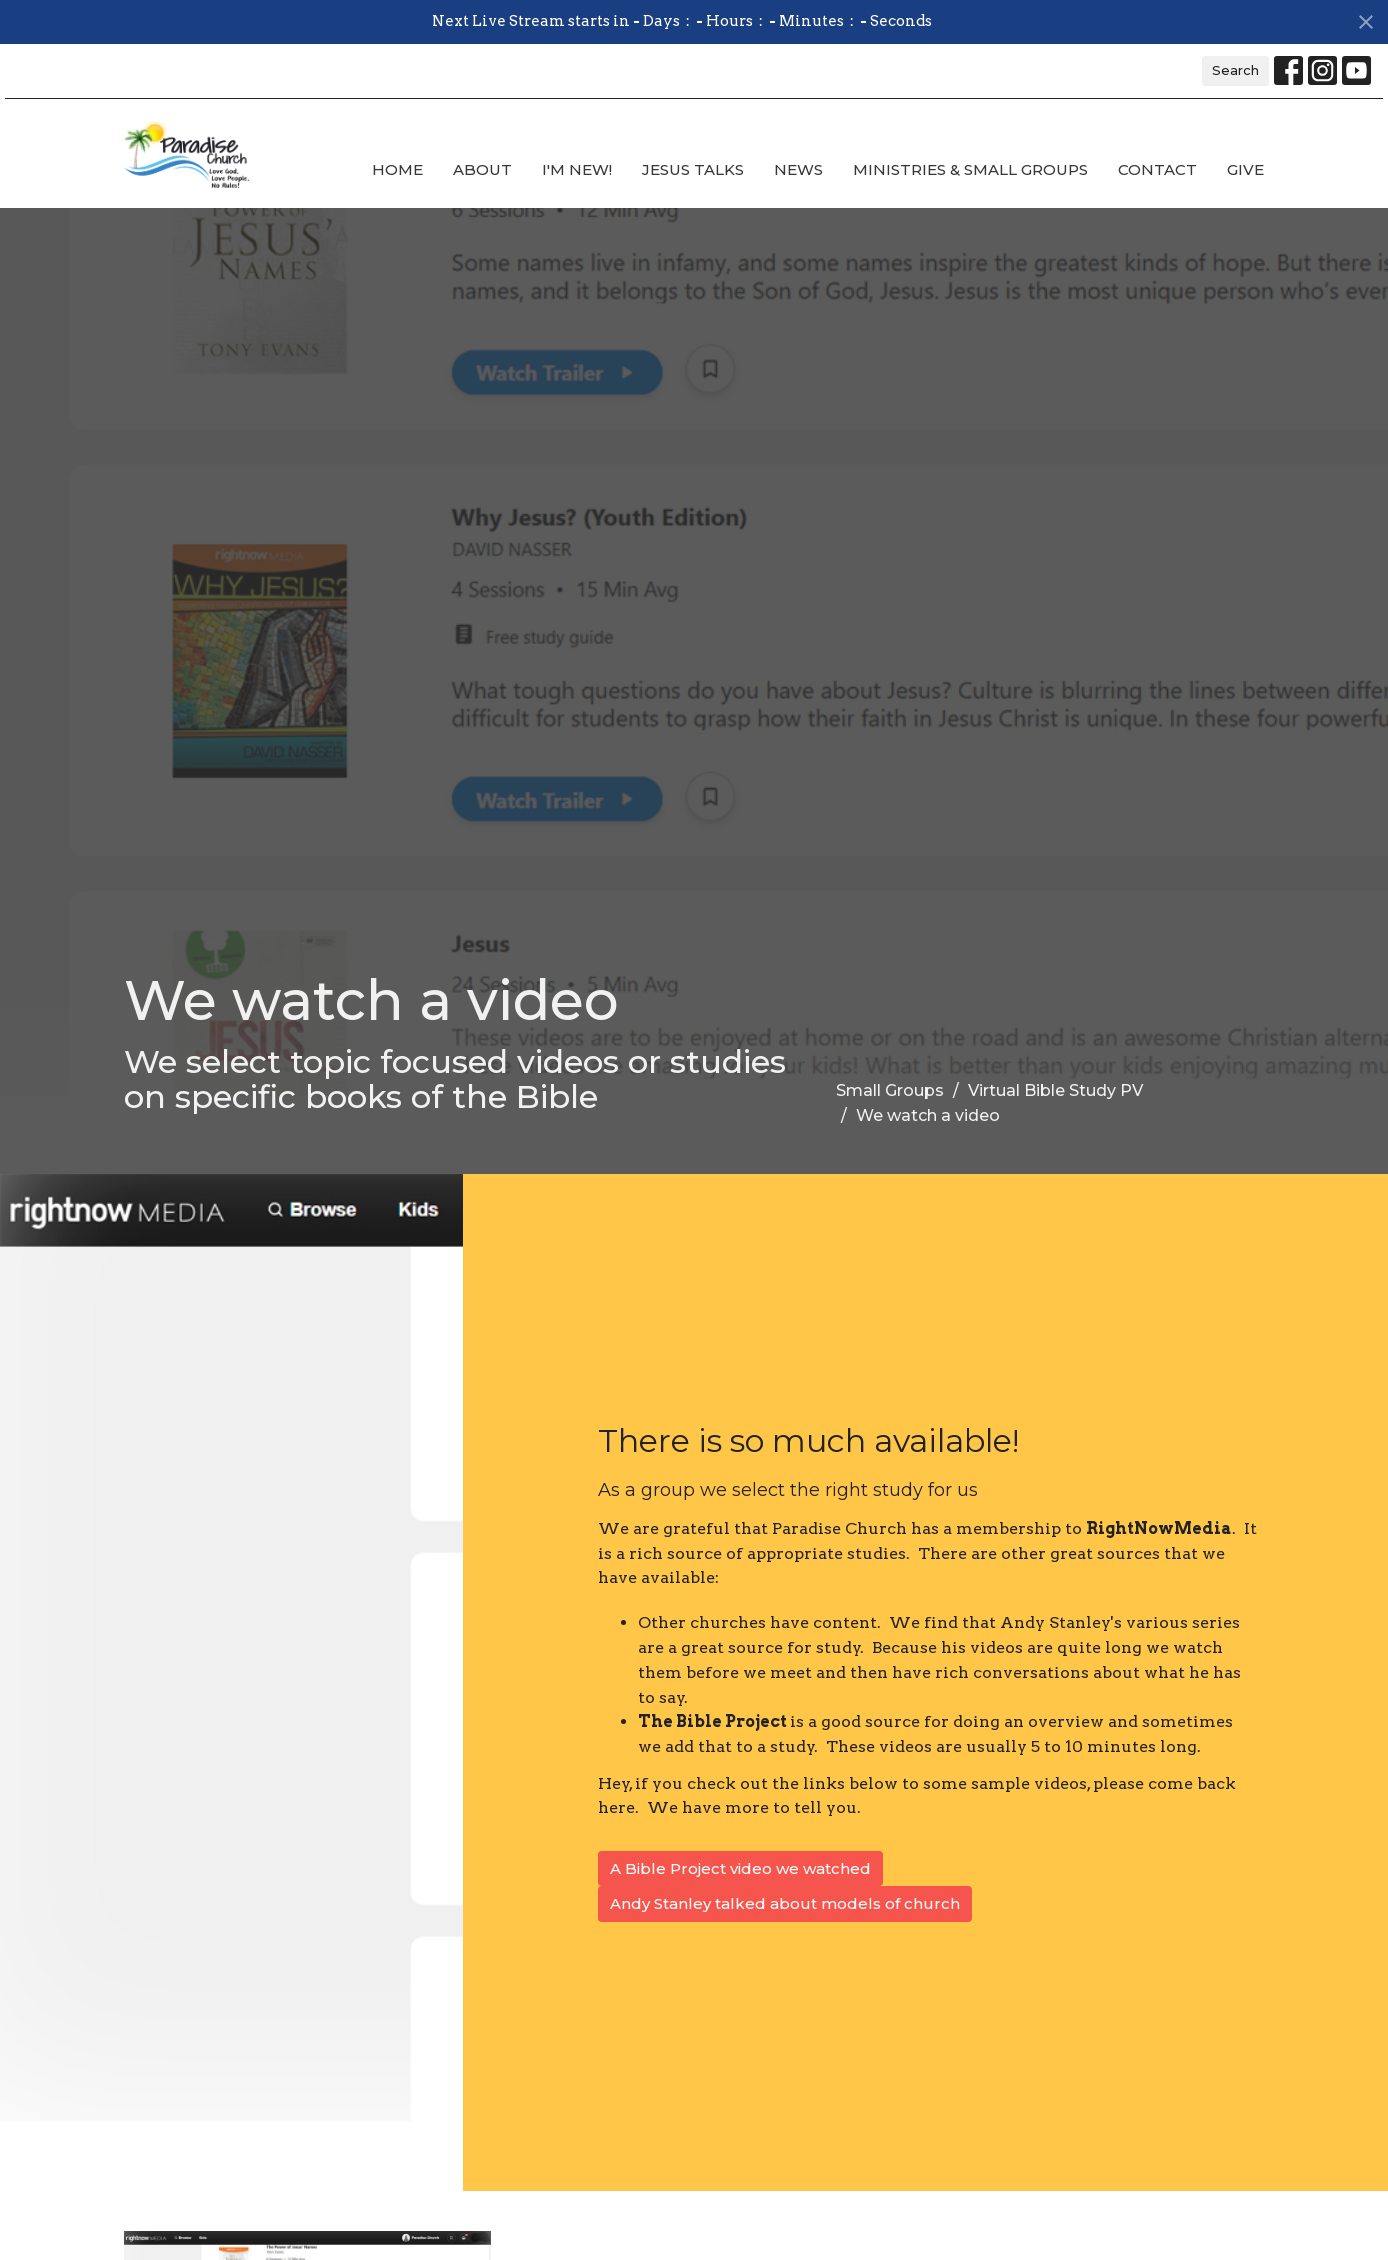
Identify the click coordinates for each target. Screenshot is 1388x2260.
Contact (1157, 169)
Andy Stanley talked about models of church (785, 1903)
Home (397, 169)
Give (1245, 169)
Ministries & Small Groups (970, 169)
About (482, 169)
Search (1235, 70)
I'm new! (577, 169)
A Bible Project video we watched (740, 1868)
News (798, 169)
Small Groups (890, 1090)
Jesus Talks (693, 169)
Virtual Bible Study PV (1055, 1090)
